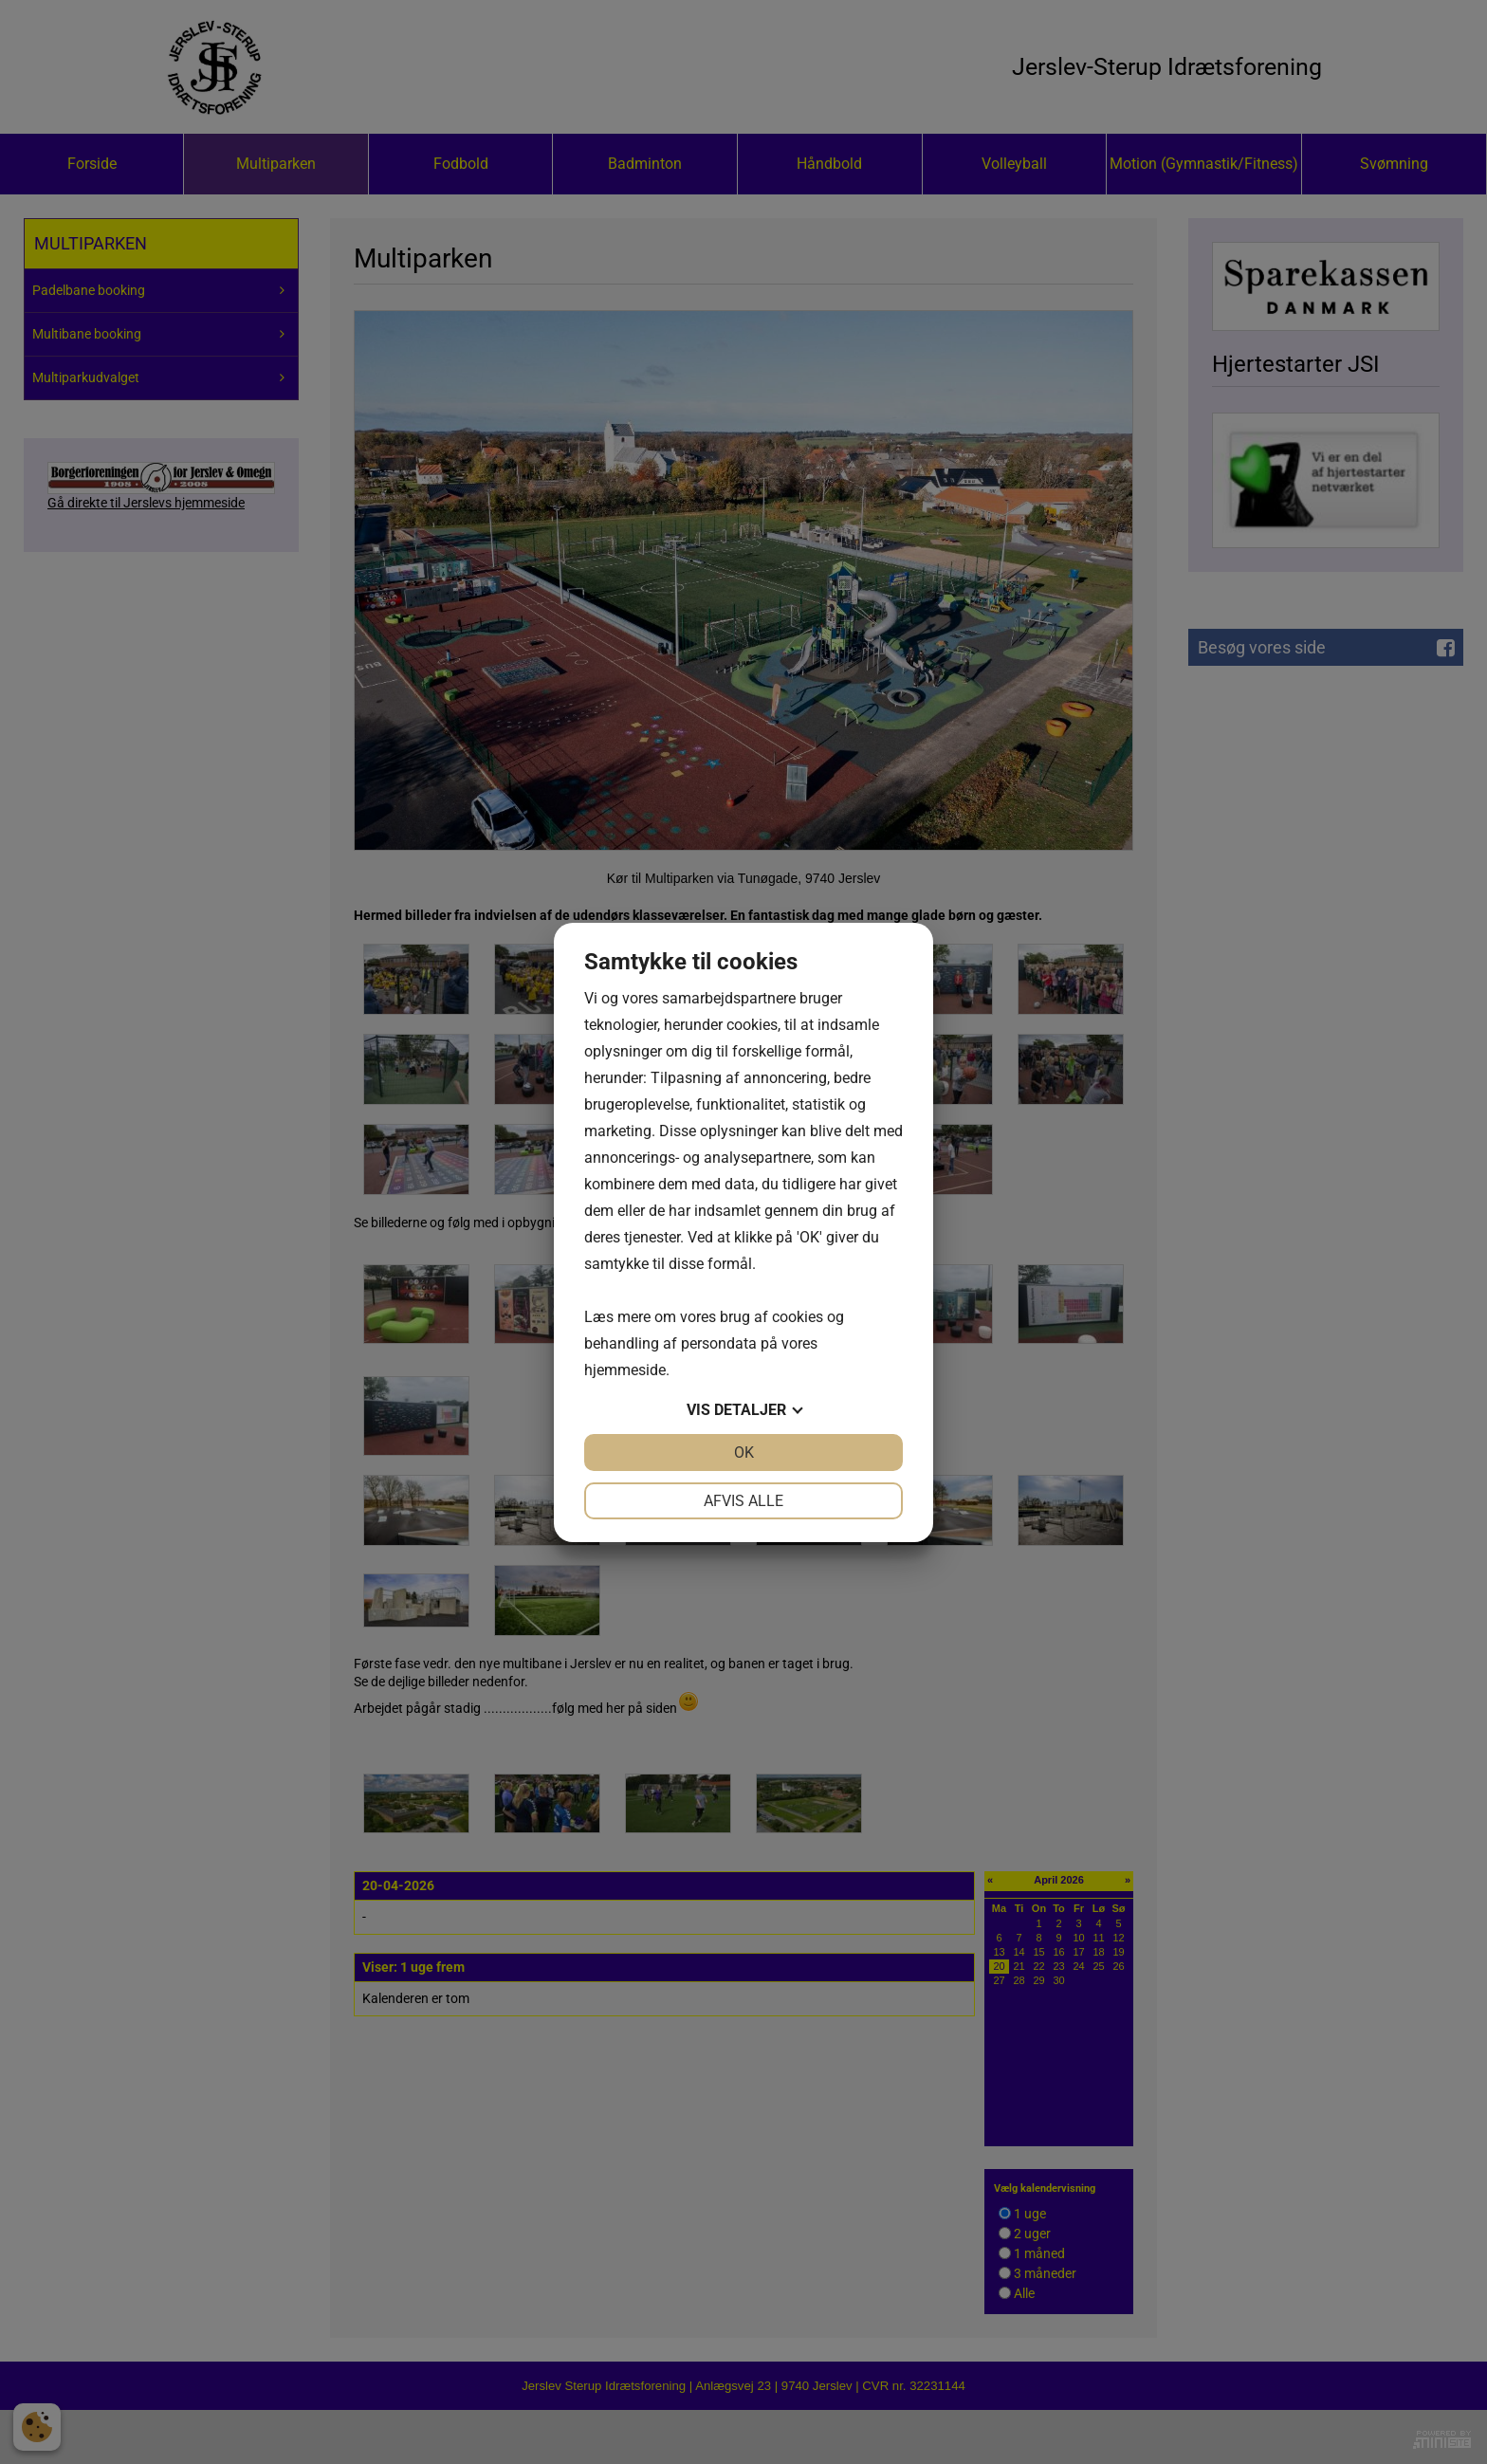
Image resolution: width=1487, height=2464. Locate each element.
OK (744, 1452)
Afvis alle (743, 1501)
